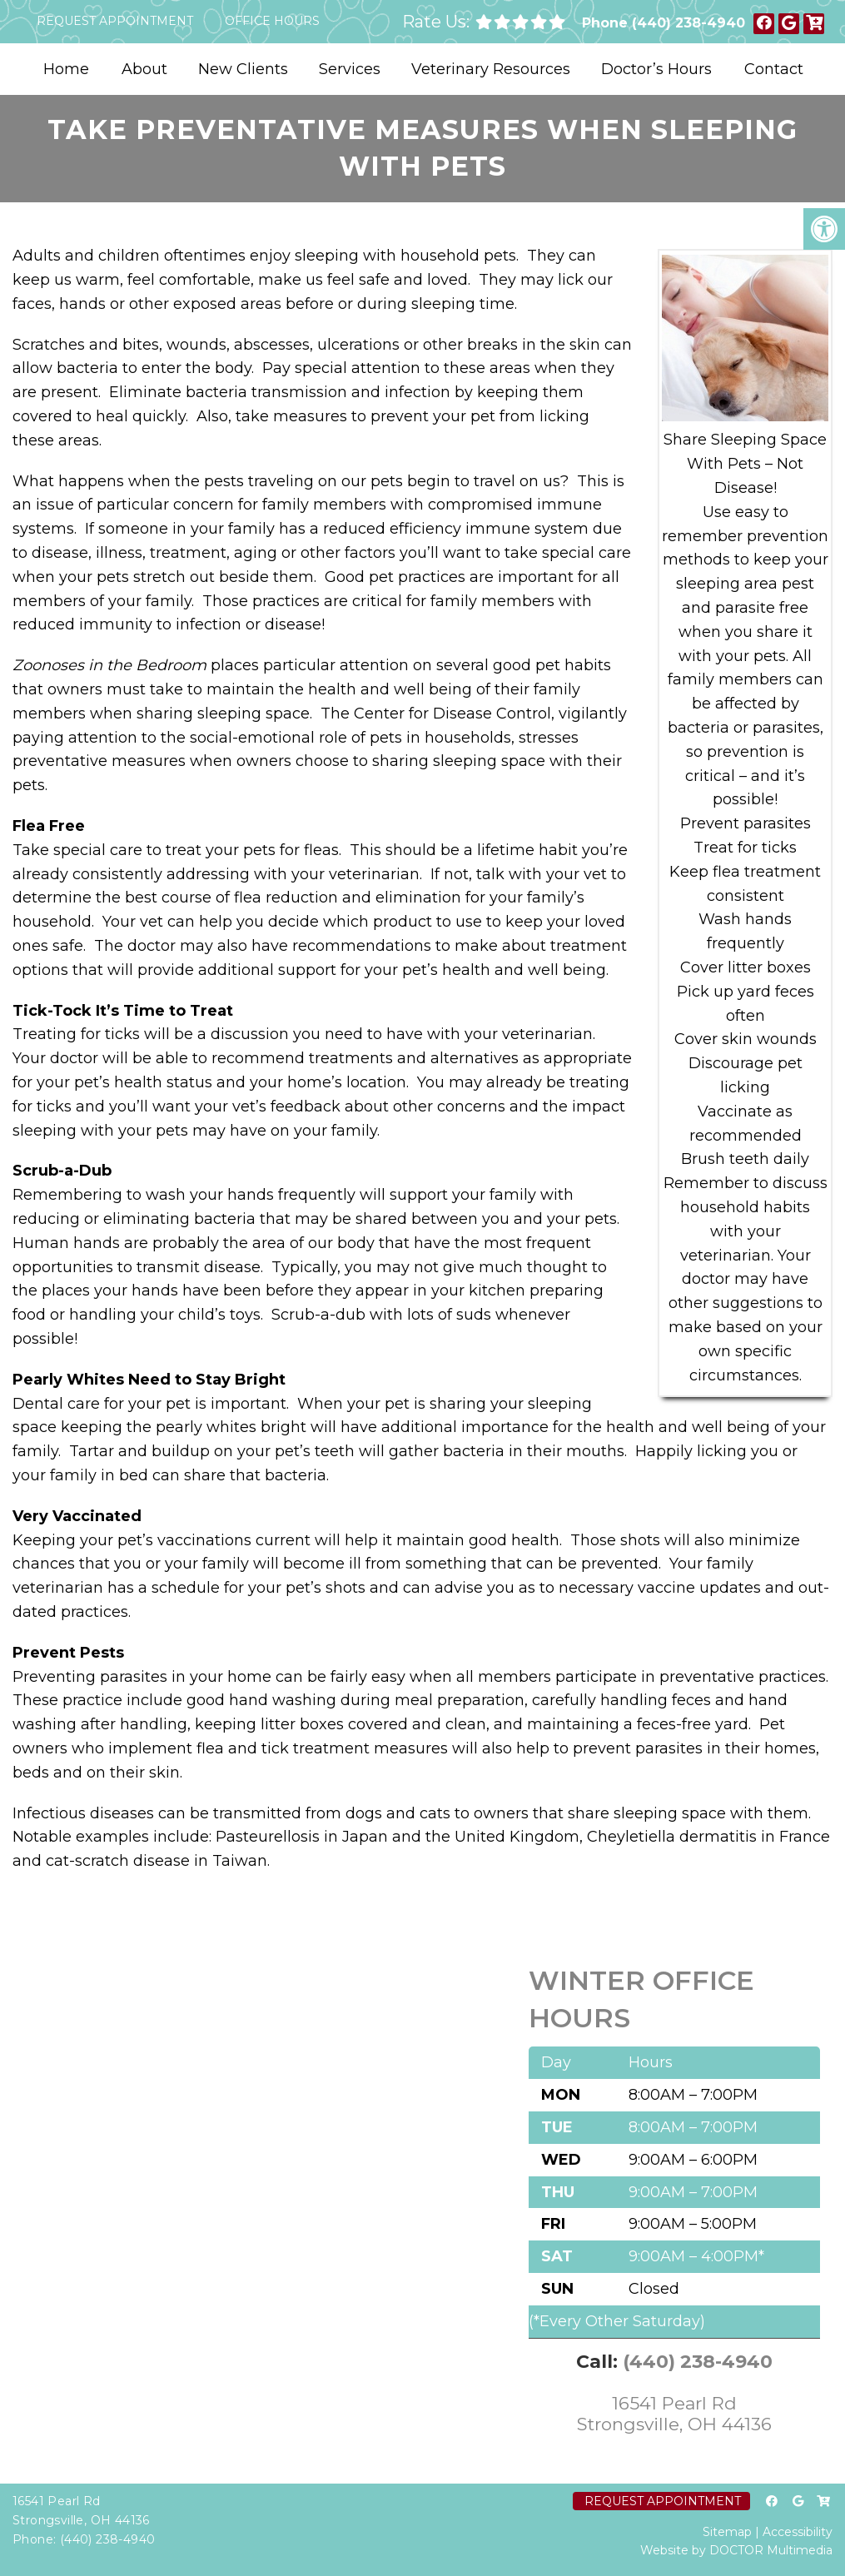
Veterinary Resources (490, 69)
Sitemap (727, 2531)
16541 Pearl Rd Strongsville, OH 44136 (674, 2413)
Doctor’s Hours (656, 69)
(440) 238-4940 (688, 23)
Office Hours (272, 20)
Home (66, 69)
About (144, 69)
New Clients (243, 69)
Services (349, 69)
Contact (773, 69)
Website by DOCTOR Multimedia (736, 2550)
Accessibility (798, 2531)
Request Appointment (115, 20)
